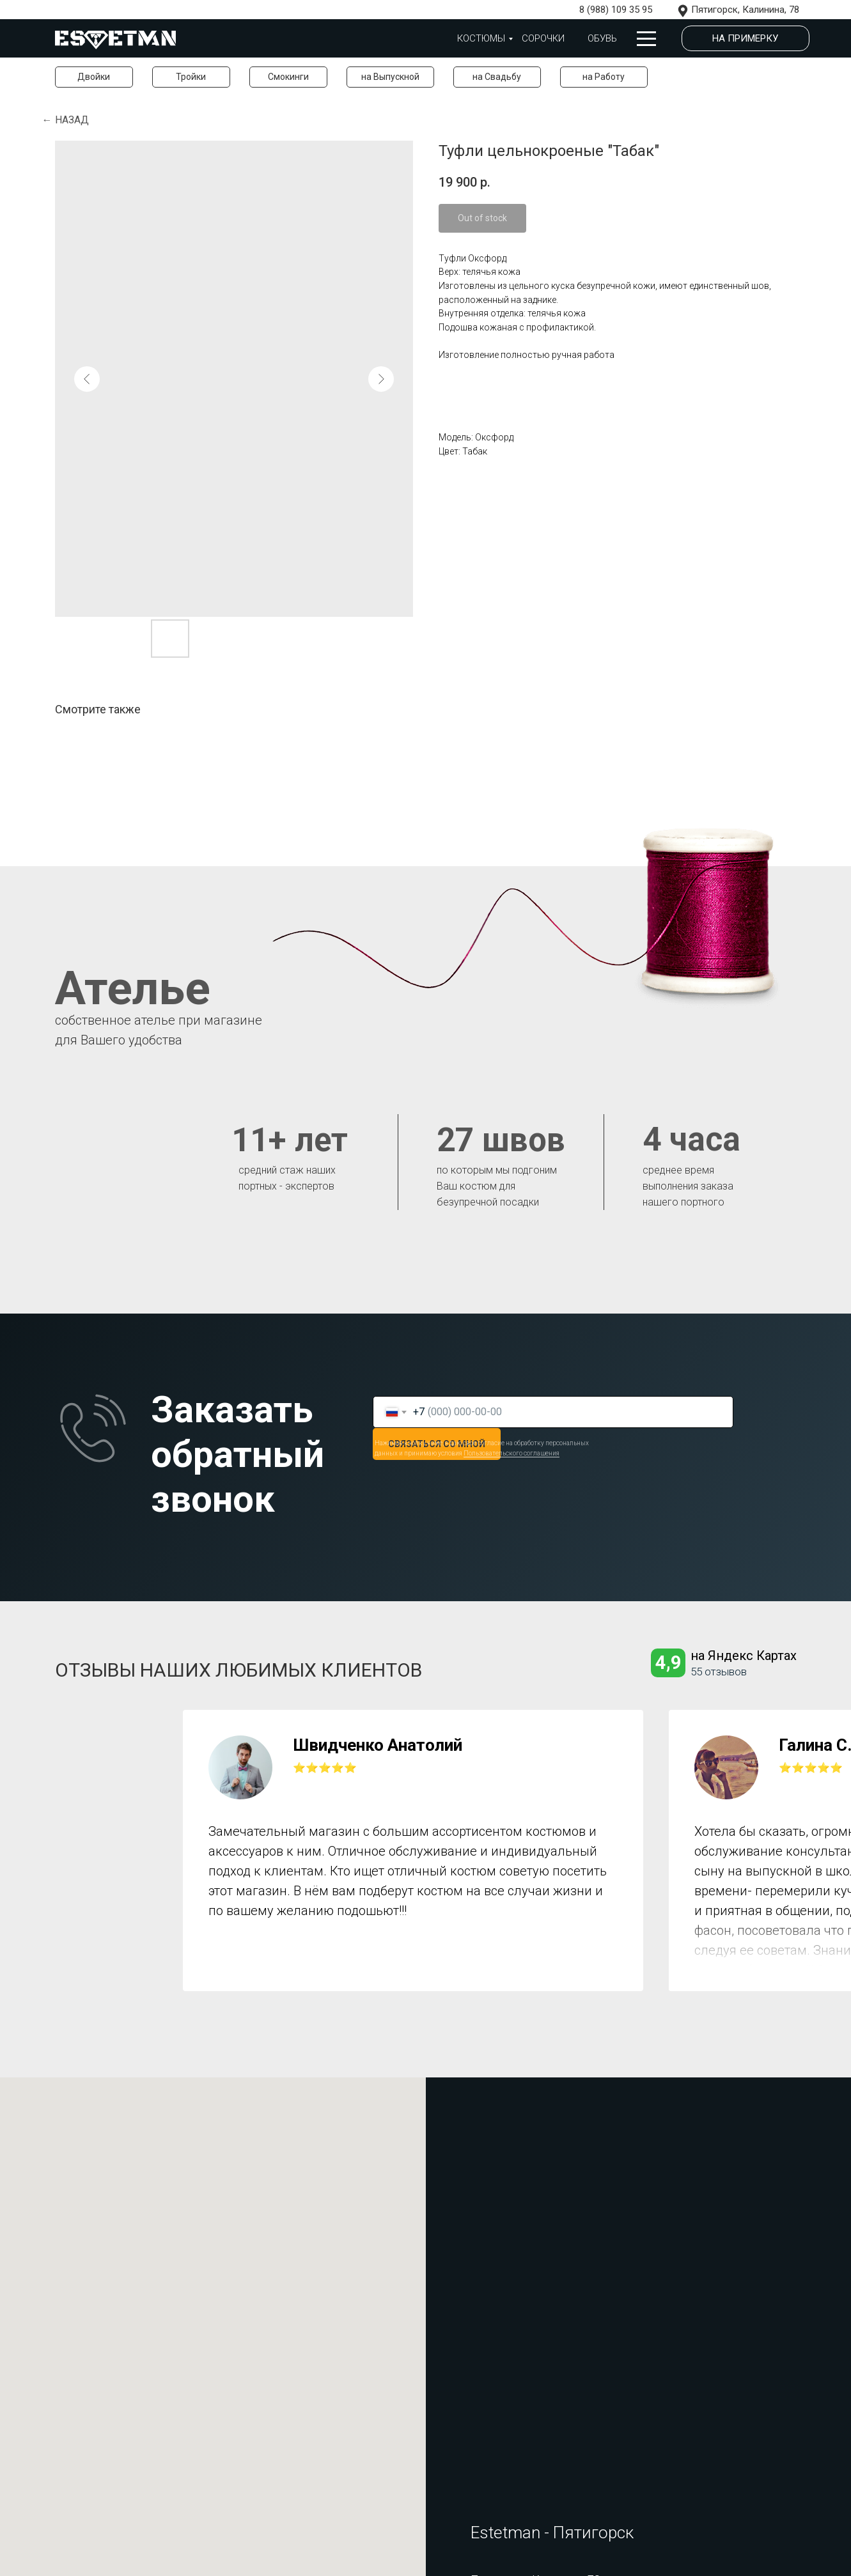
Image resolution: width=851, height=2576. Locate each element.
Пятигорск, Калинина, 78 (745, 9)
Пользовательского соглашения (511, 1453)
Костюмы (481, 38)
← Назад (65, 120)
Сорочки (543, 38)
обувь (602, 38)
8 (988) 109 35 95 (615, 9)
